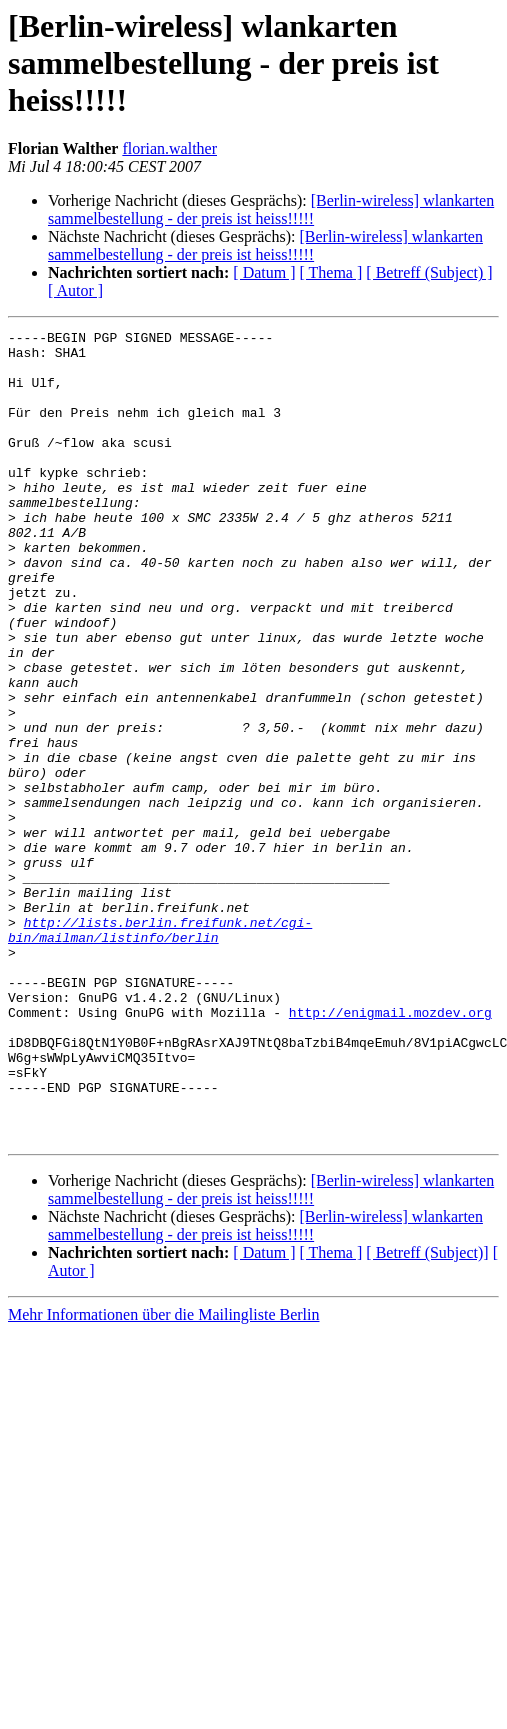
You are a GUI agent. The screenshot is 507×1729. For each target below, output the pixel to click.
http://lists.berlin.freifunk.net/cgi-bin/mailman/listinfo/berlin (160, 1051)
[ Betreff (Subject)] (427, 1414)
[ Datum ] (264, 272)
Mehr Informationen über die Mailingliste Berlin (163, 1476)
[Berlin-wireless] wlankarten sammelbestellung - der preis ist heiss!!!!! (271, 209)
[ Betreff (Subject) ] (429, 272)
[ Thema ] (331, 272)
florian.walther (169, 148)
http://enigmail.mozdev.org (390, 1150)
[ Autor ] (75, 290)
